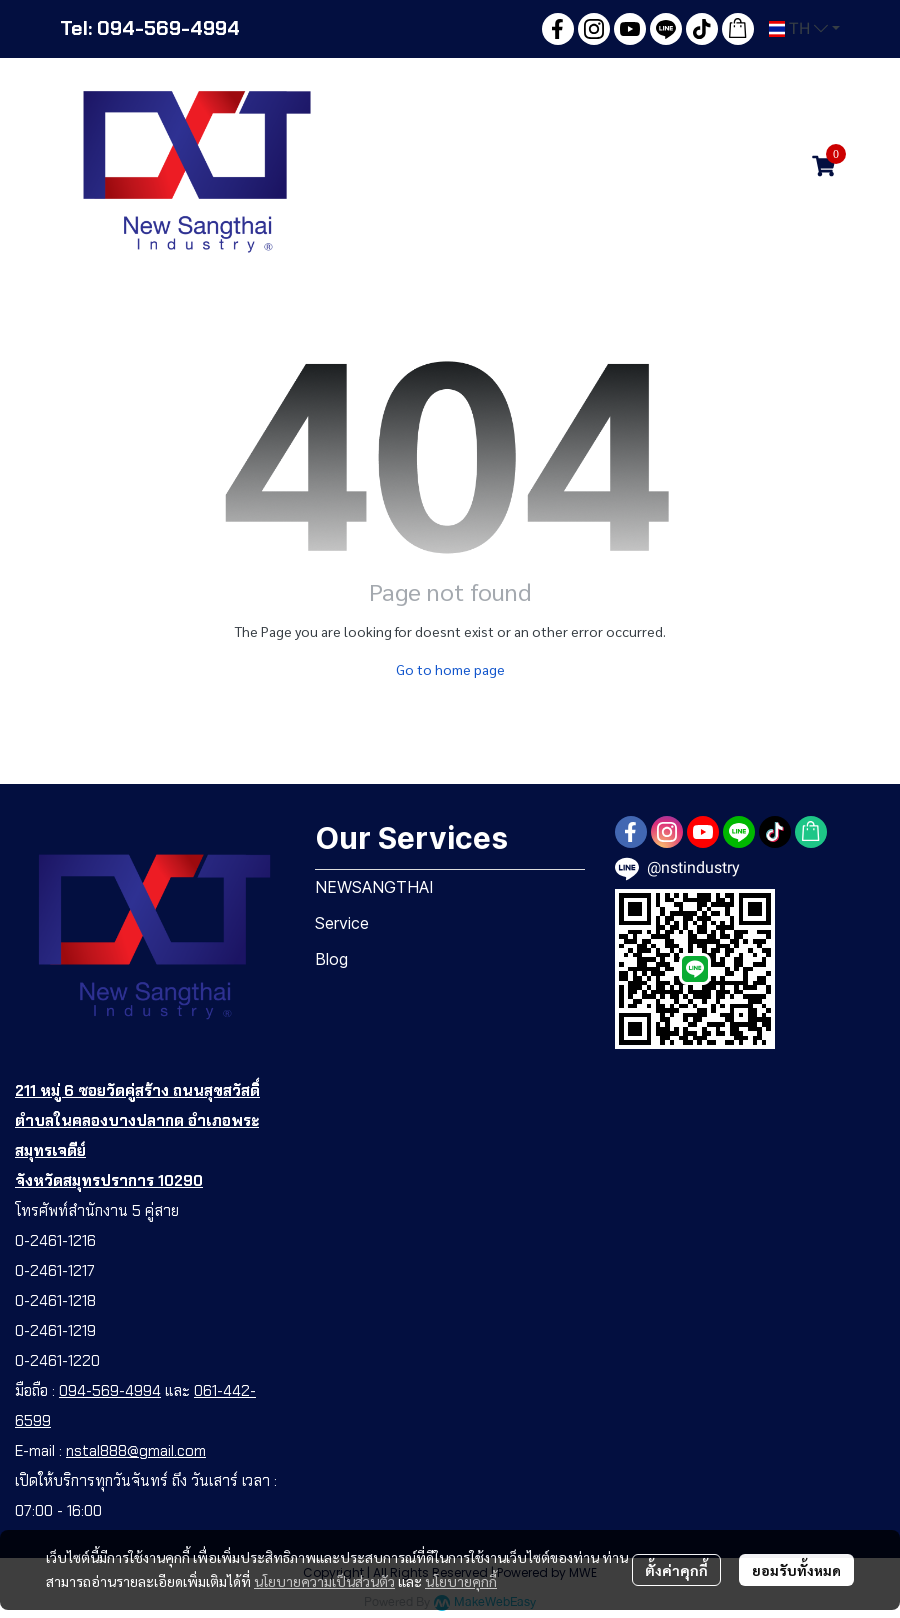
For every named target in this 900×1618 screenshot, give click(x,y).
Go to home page (450, 669)
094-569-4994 (110, 1391)
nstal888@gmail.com (136, 1451)
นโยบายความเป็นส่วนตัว (324, 1581)
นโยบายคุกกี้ (461, 1581)
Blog (331, 959)
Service (342, 923)
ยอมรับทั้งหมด (796, 1570)
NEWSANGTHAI (374, 887)
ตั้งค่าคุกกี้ (676, 1570)
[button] (804, 29)
